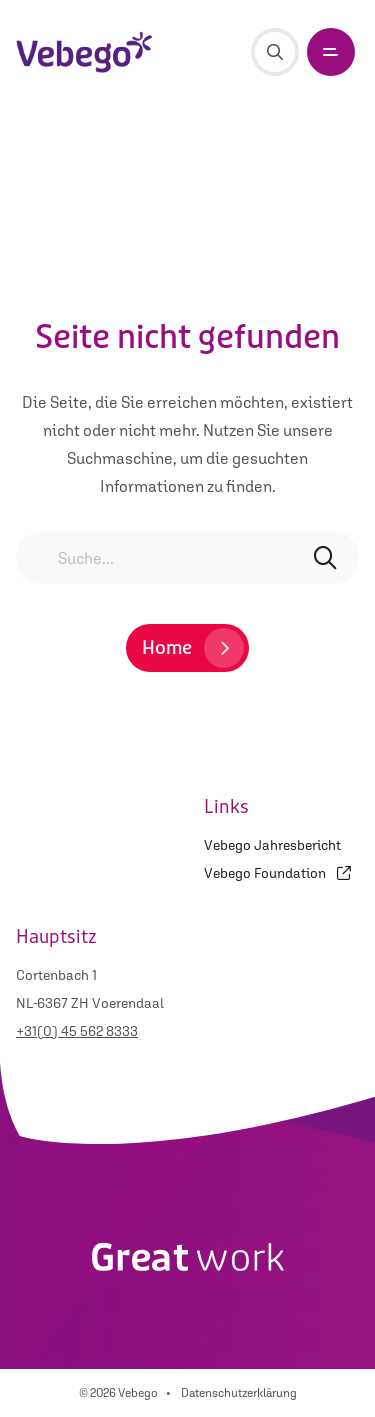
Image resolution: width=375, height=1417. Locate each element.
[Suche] (275, 52)
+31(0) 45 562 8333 (77, 1031)
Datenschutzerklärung (239, 1393)
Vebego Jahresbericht (272, 845)
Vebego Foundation (277, 873)
